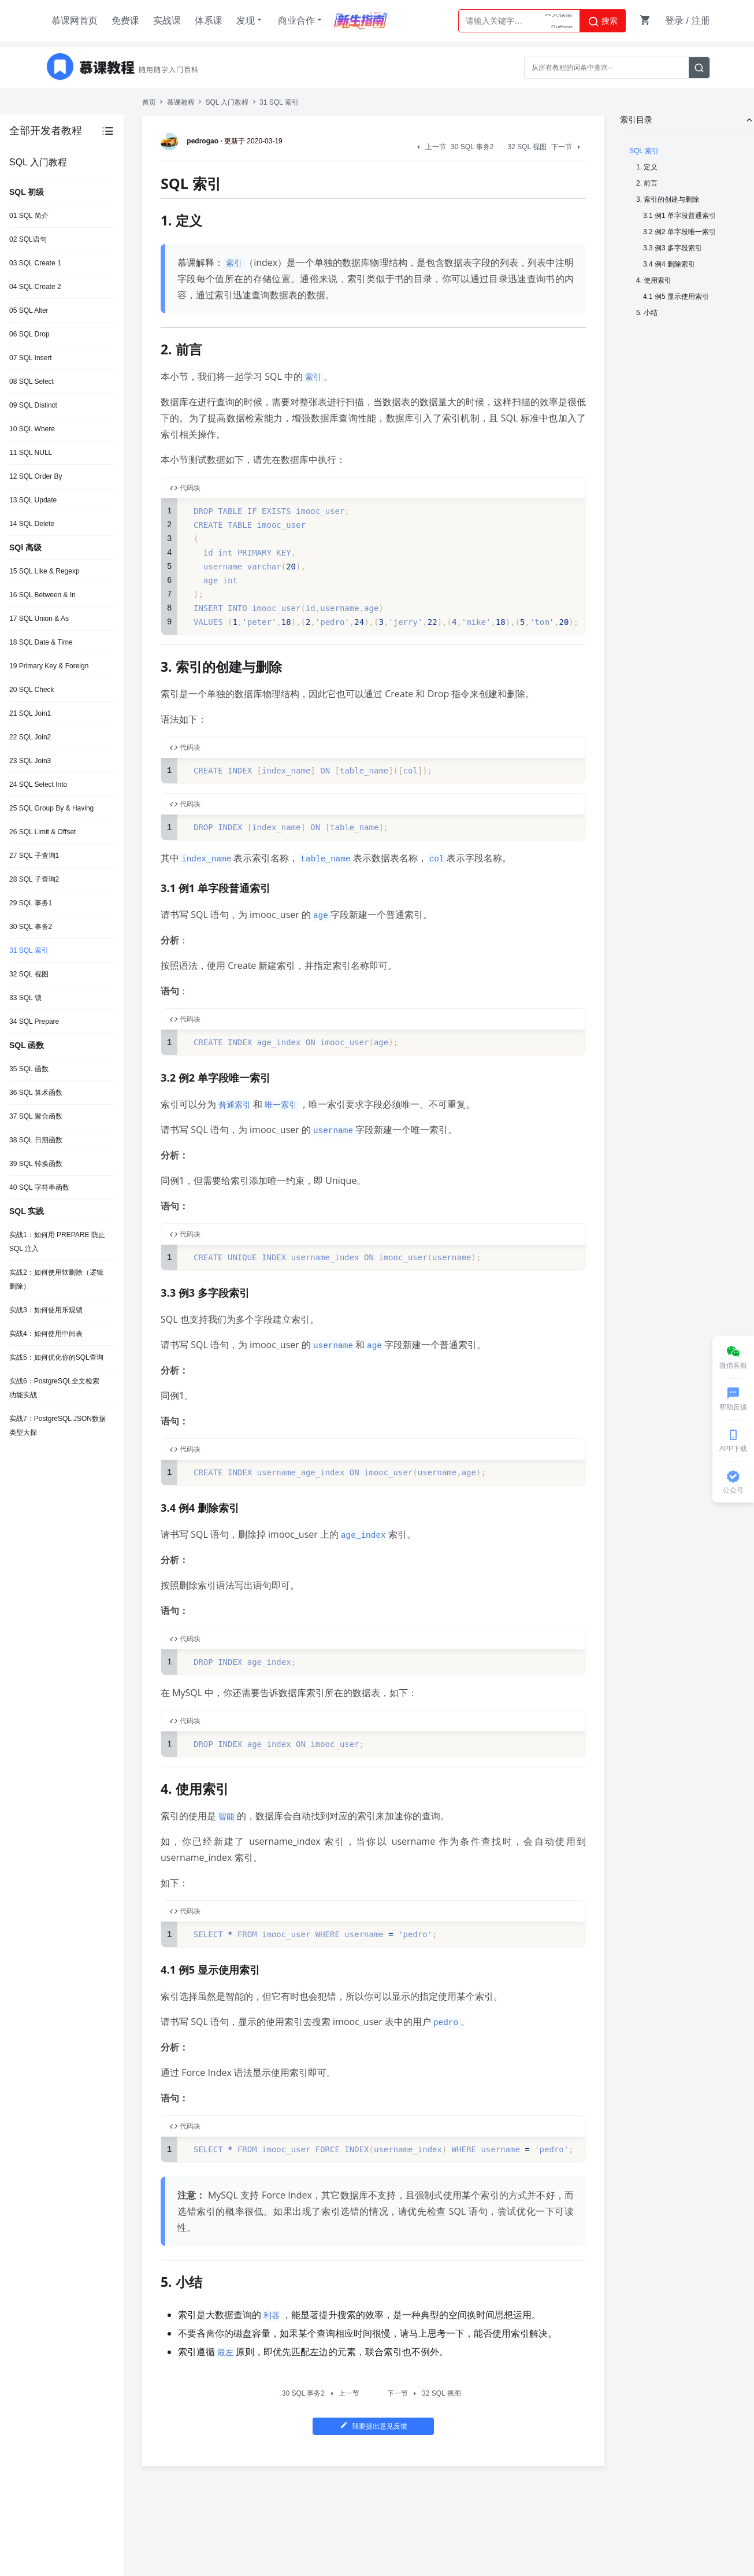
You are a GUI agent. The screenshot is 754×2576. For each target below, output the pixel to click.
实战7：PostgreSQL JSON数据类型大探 (57, 1426)
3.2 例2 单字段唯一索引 (679, 232)
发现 (250, 20)
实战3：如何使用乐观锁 (46, 1310)
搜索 (603, 21)
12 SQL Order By (35, 476)
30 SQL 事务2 (30, 927)
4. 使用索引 (653, 280)
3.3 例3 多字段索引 (672, 248)
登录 (674, 20)
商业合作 (301, 20)
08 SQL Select (31, 381)
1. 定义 (647, 167)
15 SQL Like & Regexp (44, 571)
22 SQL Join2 (30, 737)
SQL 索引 (644, 151)
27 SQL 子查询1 (34, 856)
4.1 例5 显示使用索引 (676, 297)
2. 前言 (647, 183)
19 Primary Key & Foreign (48, 666)
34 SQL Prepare (34, 1021)
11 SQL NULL (30, 453)
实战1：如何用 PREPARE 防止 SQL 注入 (57, 1242)
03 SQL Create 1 (35, 263)
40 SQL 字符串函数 (39, 1187)
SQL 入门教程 (226, 102)
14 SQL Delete (31, 524)
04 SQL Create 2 (35, 287)
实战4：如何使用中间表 (46, 1334)
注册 (701, 20)
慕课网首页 (74, 20)
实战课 (167, 20)
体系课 (208, 20)
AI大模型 (559, 21)
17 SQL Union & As (39, 619)
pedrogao (191, 141)
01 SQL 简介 (29, 216)
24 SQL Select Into (38, 784)
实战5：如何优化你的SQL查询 (56, 1357)
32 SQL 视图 (29, 974)
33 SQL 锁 (25, 998)
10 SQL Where (32, 429)
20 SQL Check (31, 690)
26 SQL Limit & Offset (42, 832)
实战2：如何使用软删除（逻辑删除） (56, 1279)
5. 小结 (647, 313)
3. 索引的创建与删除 (667, 199)
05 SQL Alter (29, 310)
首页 (149, 102)
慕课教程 (181, 102)
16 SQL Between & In (42, 595)
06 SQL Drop (29, 334)
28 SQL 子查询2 (34, 879)
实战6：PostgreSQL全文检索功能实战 (54, 1388)
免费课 (125, 20)
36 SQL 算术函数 (35, 1093)
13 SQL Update (33, 500)
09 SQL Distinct (33, 405)
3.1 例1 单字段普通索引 (679, 216)
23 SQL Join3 (30, 761)
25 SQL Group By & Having (51, 808)
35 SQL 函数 (29, 1069)
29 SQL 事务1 (30, 903)
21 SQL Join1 (30, 713)
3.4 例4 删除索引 (669, 264)
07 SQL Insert (30, 358)
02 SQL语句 (28, 239)
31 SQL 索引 (29, 950)
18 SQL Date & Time (41, 642)
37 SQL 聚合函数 (35, 1116)
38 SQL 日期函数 (35, 1140)
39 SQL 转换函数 (35, 1164)
